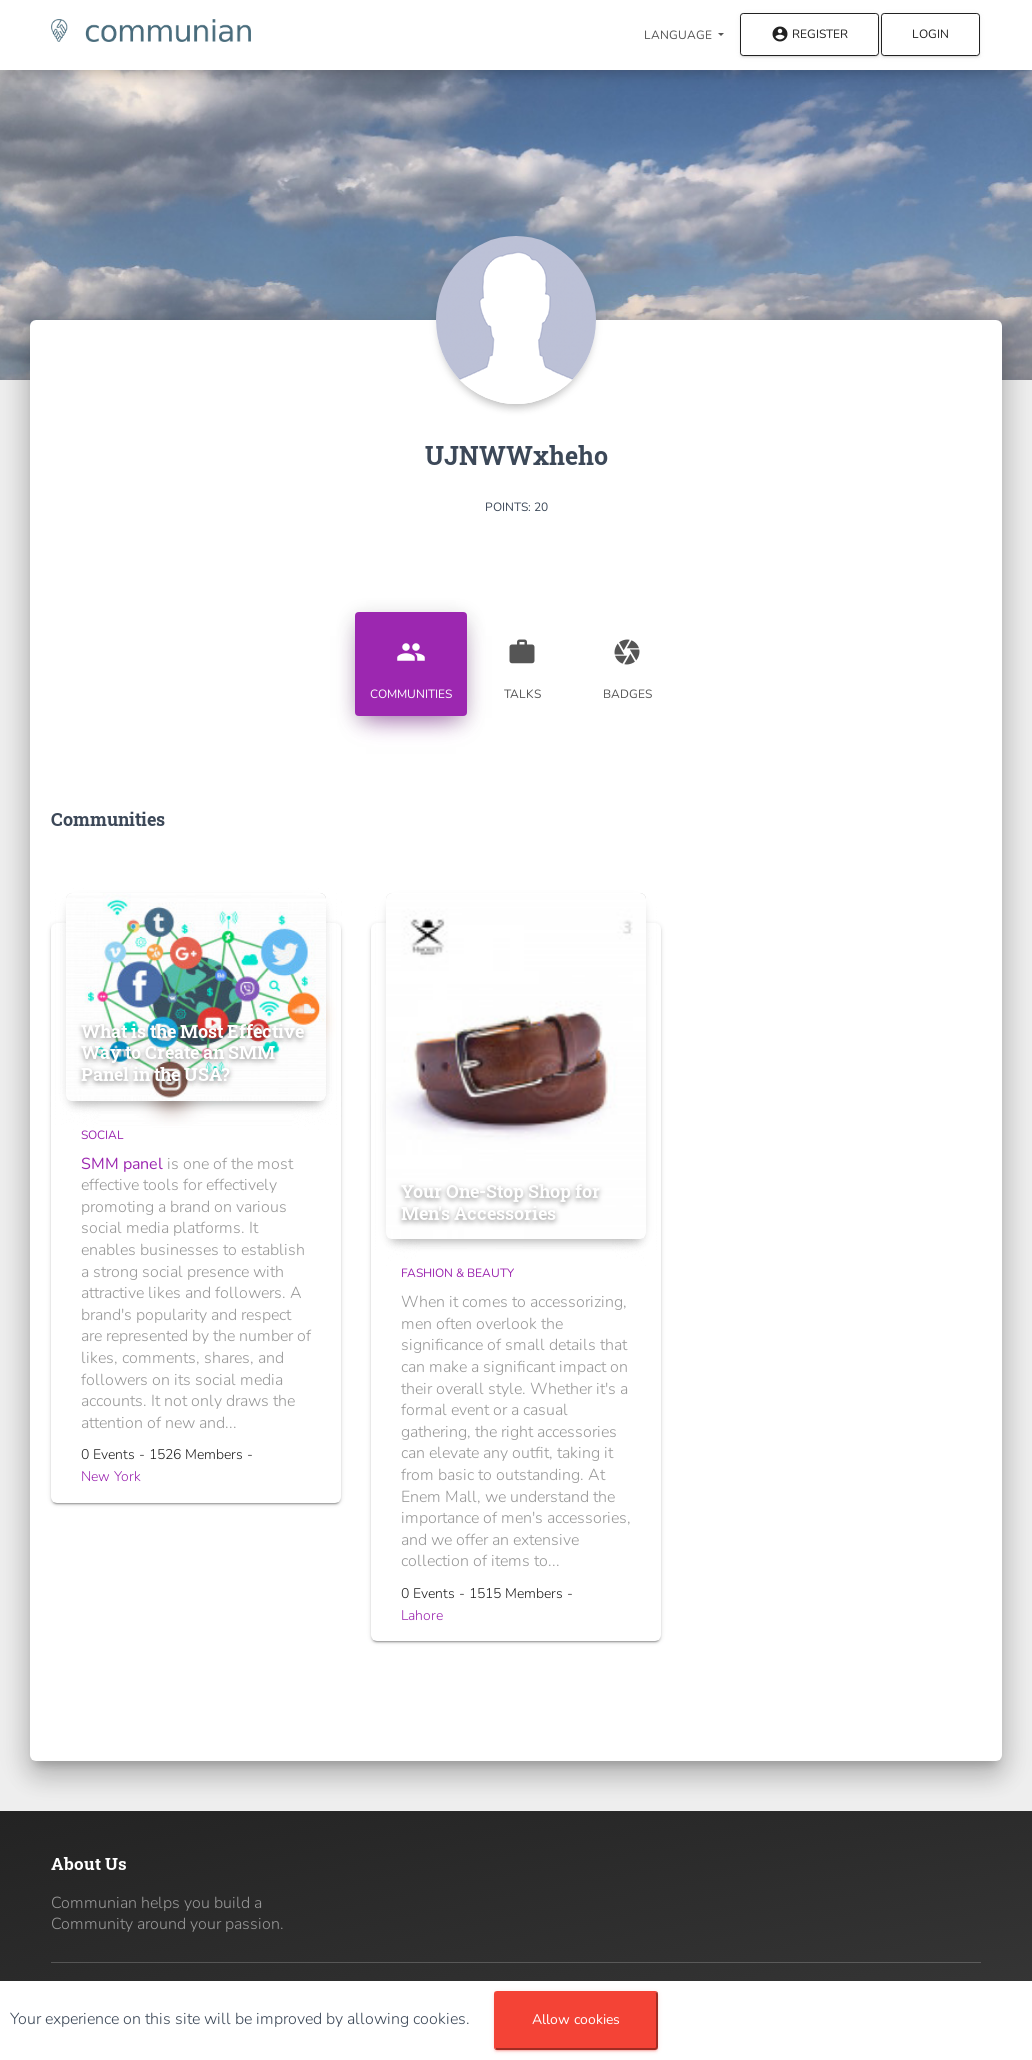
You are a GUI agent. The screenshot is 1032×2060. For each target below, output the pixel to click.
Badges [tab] (627, 662)
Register (809, 35)
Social (102, 1135)
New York (111, 1476)
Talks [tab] (522, 662)
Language (679, 35)
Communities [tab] (411, 662)
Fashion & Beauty (457, 1273)
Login (930, 34)
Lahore (422, 1615)
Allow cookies (576, 2019)
